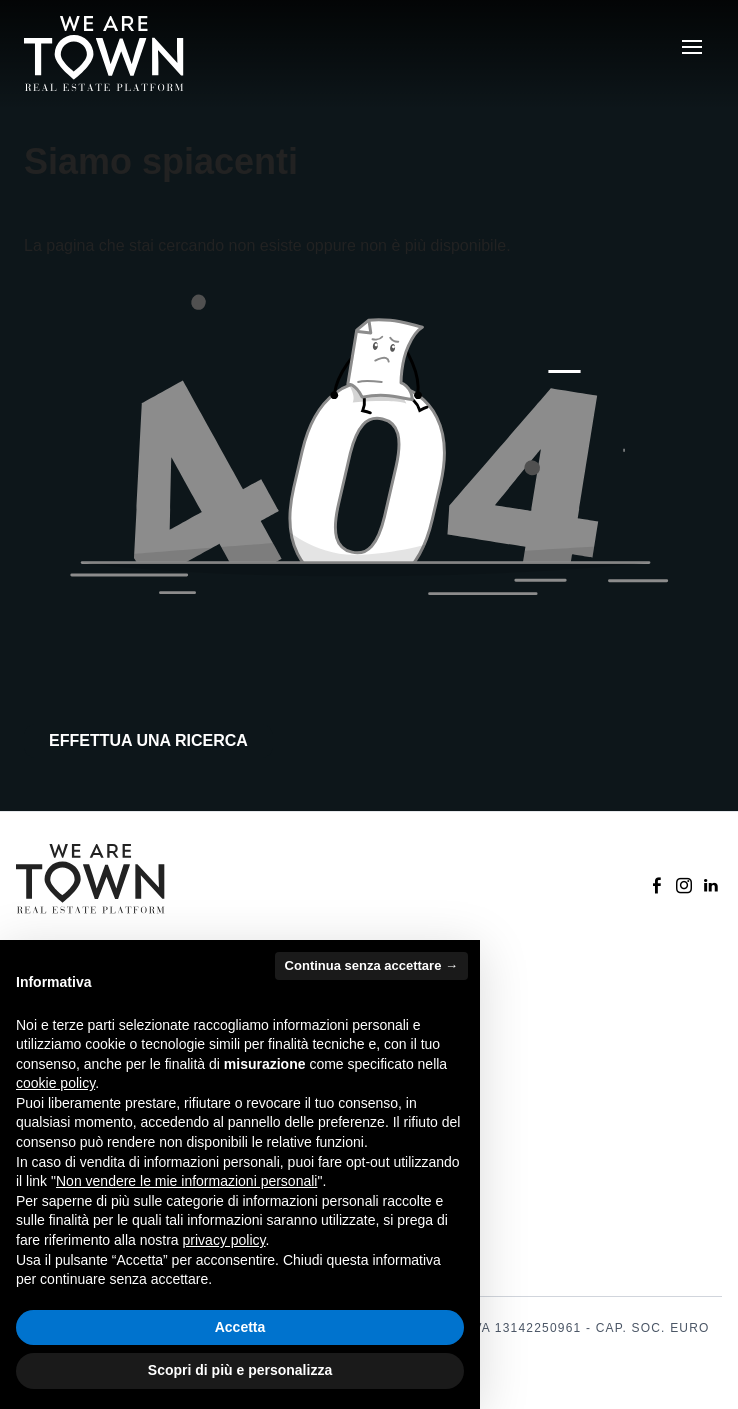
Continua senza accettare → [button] (371, 965)
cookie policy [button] (55, 1083)
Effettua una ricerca (148, 740)
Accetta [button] (240, 1327)
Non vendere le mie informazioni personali (186, 1181)
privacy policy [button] (224, 1240)
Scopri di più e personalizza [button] (240, 1370)
